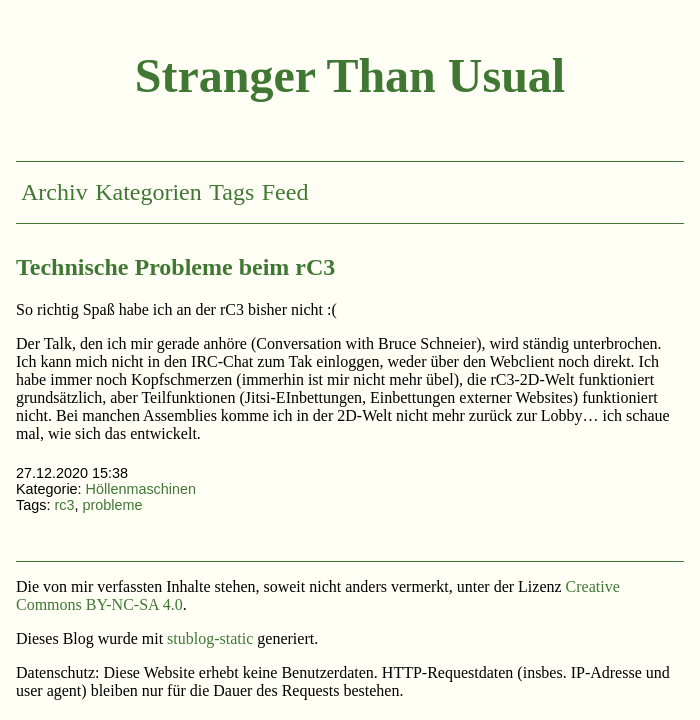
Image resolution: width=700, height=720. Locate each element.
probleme (112, 505)
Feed (285, 192)
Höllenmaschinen (141, 489)
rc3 (64, 505)
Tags (231, 192)
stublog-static (210, 638)
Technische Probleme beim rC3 (175, 267)
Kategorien (148, 192)
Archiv (54, 192)
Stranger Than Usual (350, 75)
